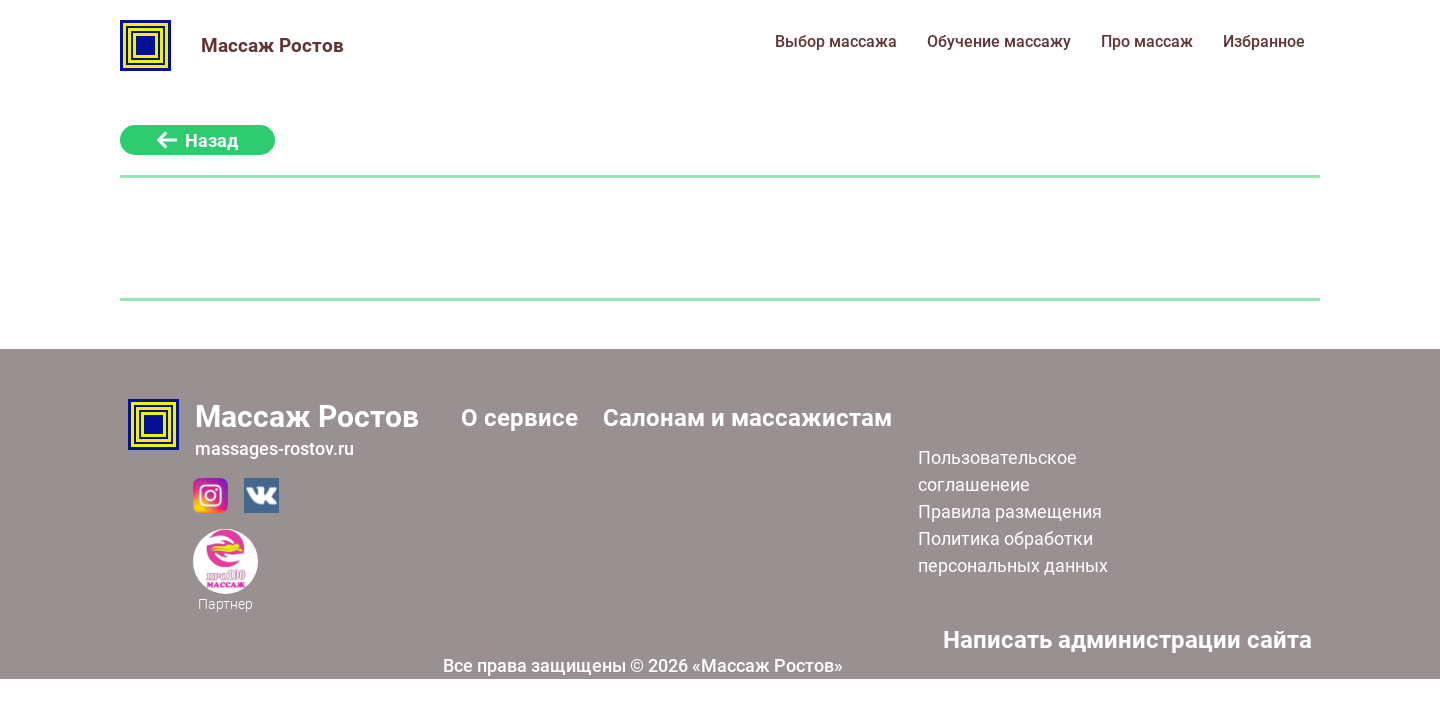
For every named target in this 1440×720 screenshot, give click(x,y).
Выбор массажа (836, 41)
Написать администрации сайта (1127, 640)
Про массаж (1147, 41)
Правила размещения (1010, 511)
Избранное (1264, 41)
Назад (197, 140)
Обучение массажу (999, 41)
